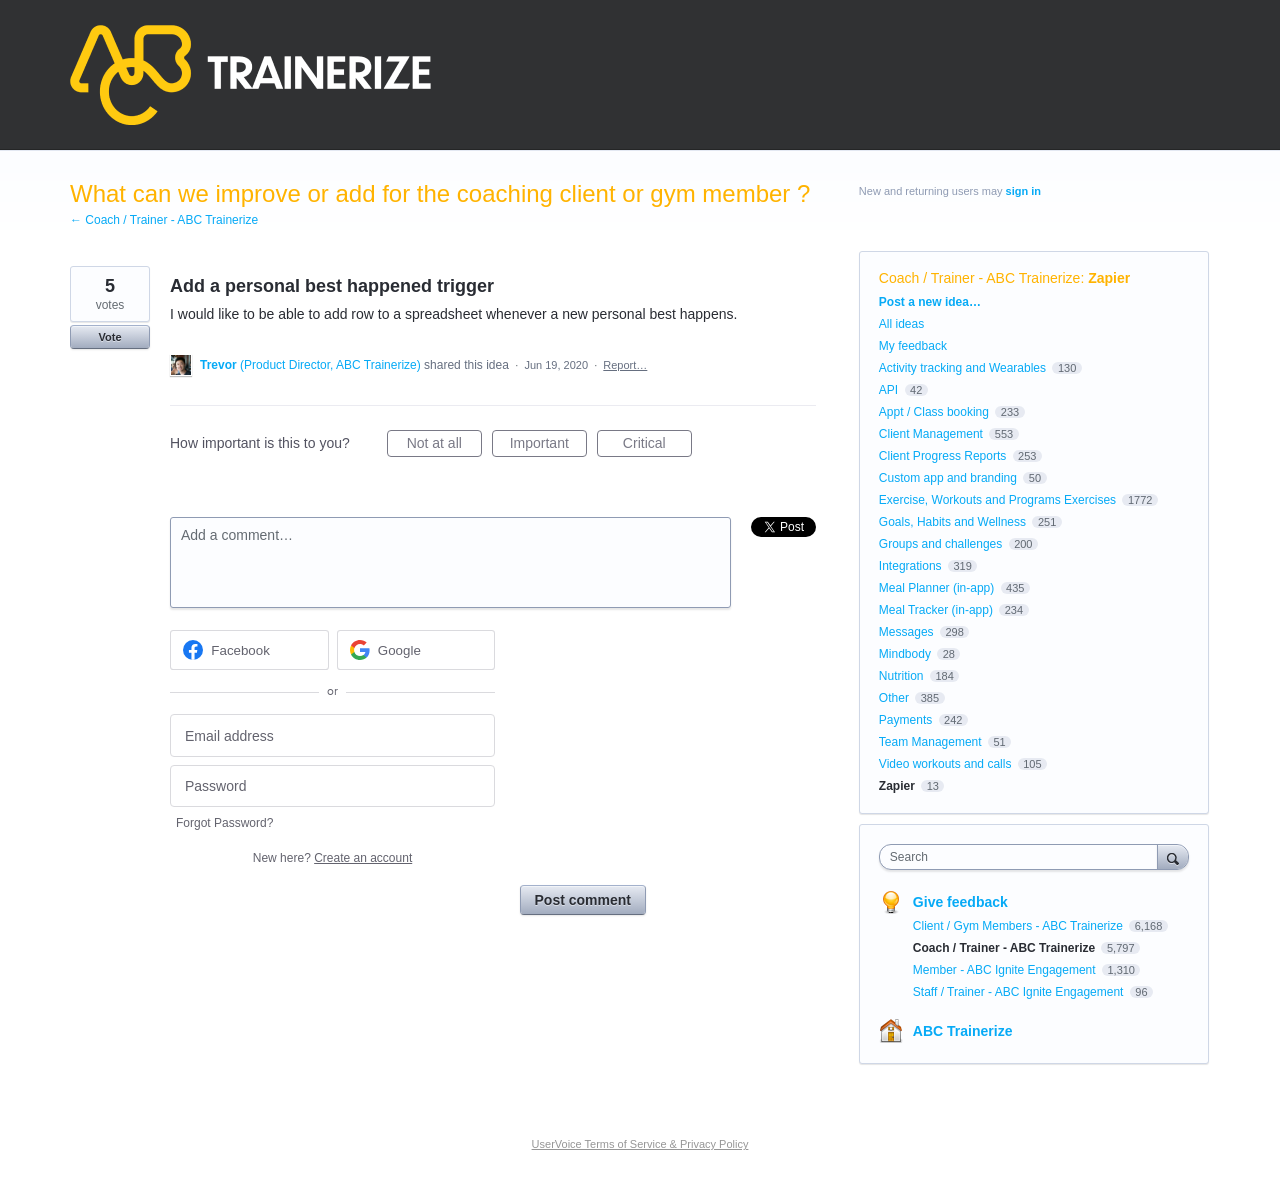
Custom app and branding (948, 478)
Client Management (931, 434)
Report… (625, 365)
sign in (1023, 191)
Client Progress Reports (942, 456)
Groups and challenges (940, 544)
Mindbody (905, 654)
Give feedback (960, 902)
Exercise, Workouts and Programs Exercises (997, 500)
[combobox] (1023, 857)
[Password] (332, 786)
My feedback (913, 346)
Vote (109, 337)
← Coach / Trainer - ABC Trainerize (164, 220)
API (888, 390)
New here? (332, 858)
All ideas (901, 324)
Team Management (930, 742)
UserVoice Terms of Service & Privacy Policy (640, 1144)
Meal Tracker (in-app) (936, 610)
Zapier (1109, 278)
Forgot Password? (224, 823)
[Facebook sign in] (249, 650)
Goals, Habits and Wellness (952, 522)
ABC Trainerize (963, 1031)
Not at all (444, 446)
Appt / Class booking (934, 412)
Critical (657, 446)
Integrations (910, 566)
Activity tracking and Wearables (962, 368)
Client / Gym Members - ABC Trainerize (1019, 926)
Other (894, 698)
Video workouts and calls (945, 764)
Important (548, 446)
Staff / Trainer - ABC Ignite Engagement (1020, 992)
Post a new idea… (930, 302)
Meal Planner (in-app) (936, 588)
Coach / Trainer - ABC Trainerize (980, 278)
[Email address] (332, 735)
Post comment (583, 900)
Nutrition (901, 676)
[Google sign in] (416, 650)
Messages (906, 632)
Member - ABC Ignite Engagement (1006, 970)
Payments (905, 720)
